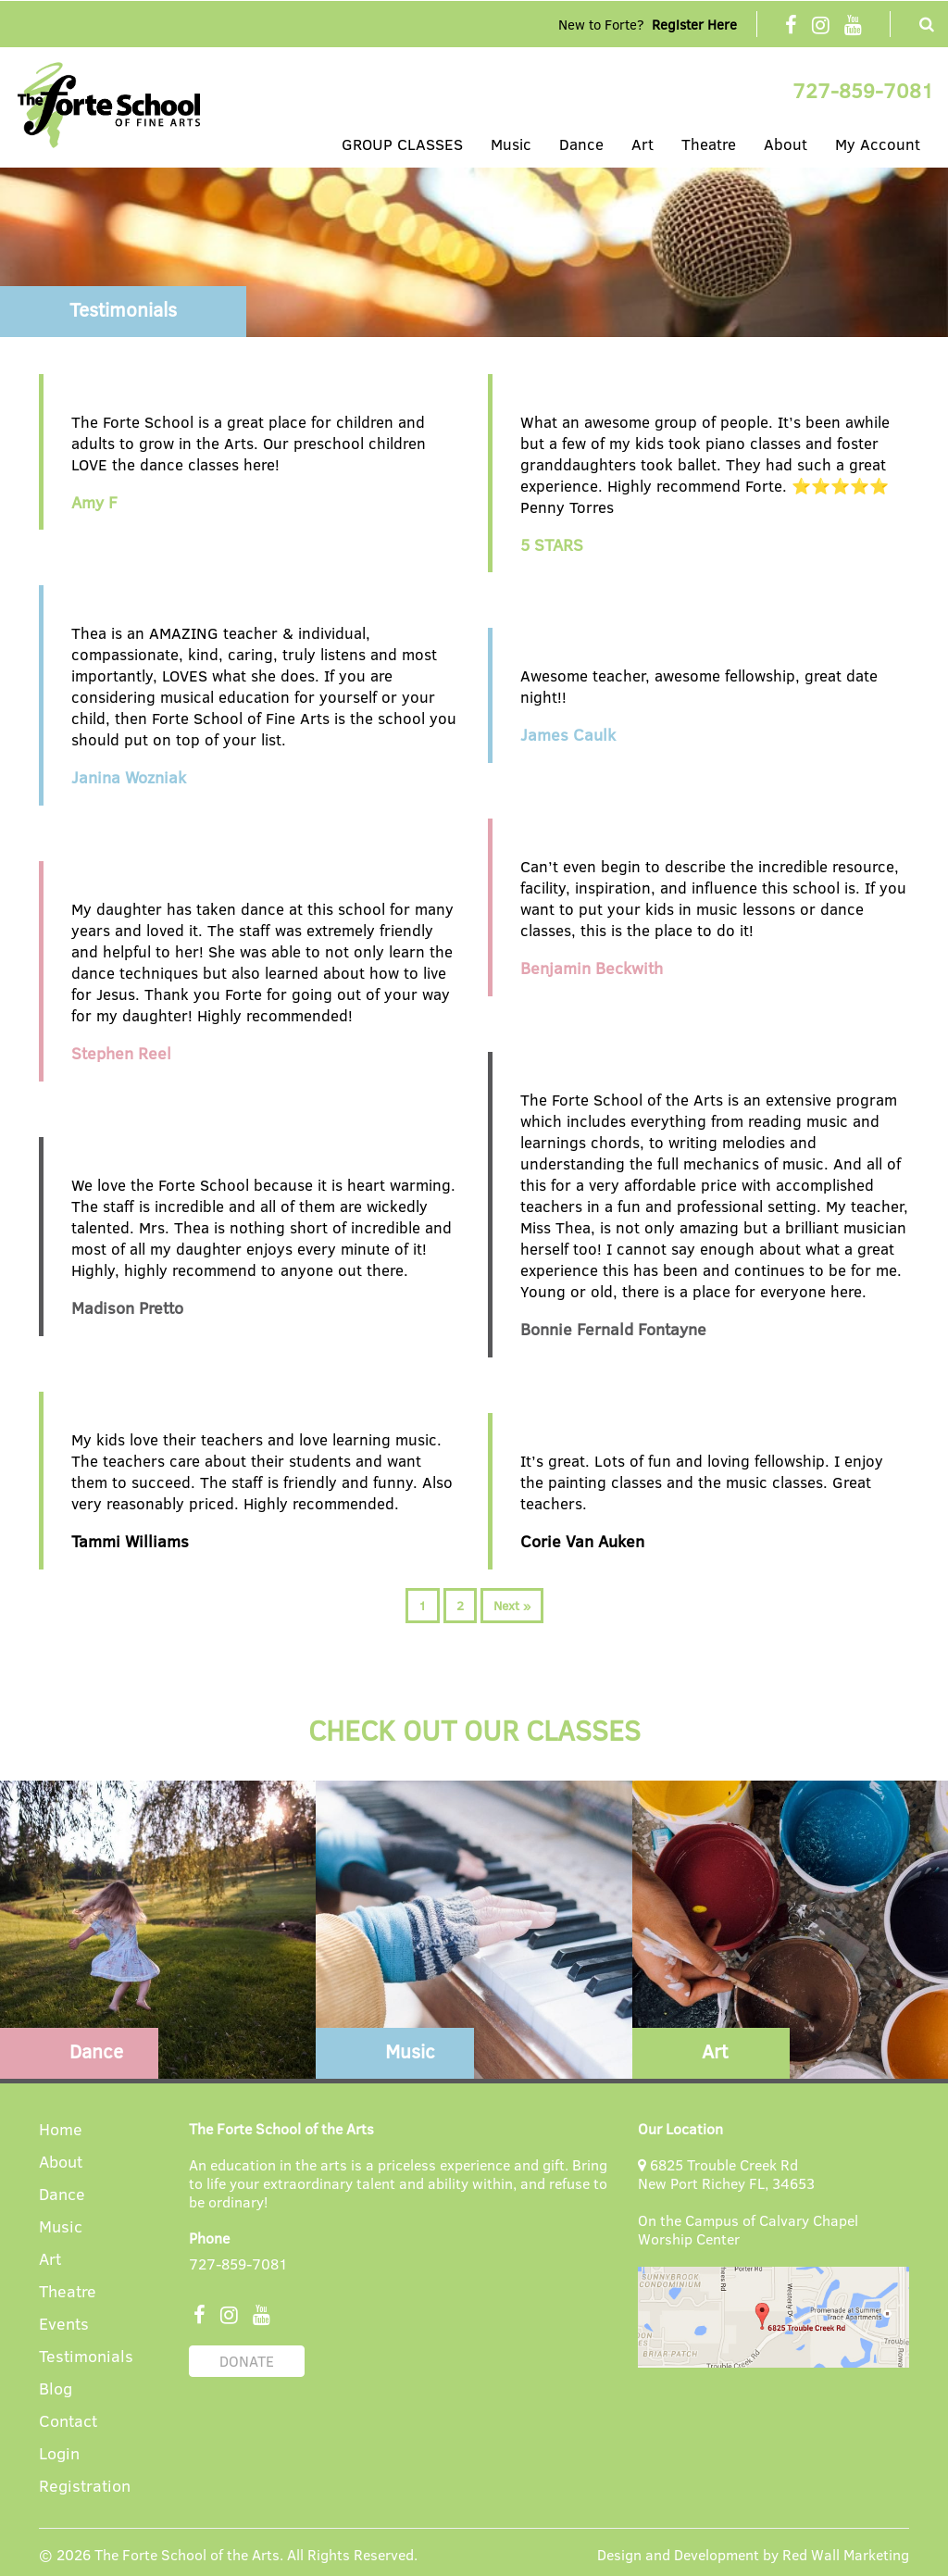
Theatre (708, 144)
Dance (581, 144)
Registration (85, 2486)
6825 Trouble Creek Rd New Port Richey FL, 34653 (726, 2174)
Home (60, 2130)
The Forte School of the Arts (187, 2554)
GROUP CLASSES (402, 144)
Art (642, 144)
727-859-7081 (863, 90)
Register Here (694, 24)
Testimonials (86, 2357)
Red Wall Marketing (845, 2554)
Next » (511, 1605)
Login (59, 2454)
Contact (68, 2422)
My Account (877, 144)
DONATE (246, 2360)
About (785, 144)
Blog (55, 2389)
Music (511, 144)
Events (64, 2324)
